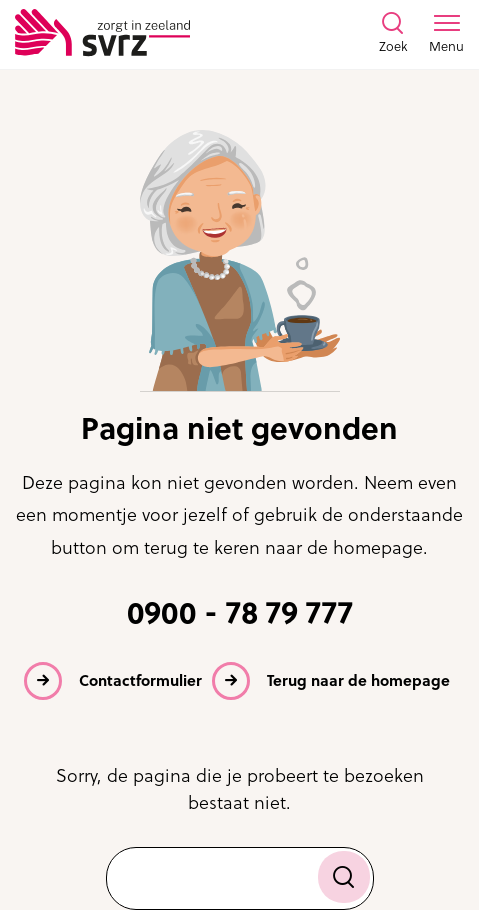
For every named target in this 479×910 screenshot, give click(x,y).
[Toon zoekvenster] (393, 34)
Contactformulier (140, 680)
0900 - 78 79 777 (240, 612)
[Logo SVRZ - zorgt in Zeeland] (102, 34)
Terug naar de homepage (358, 680)
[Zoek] (344, 877)
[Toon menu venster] (446, 34)
